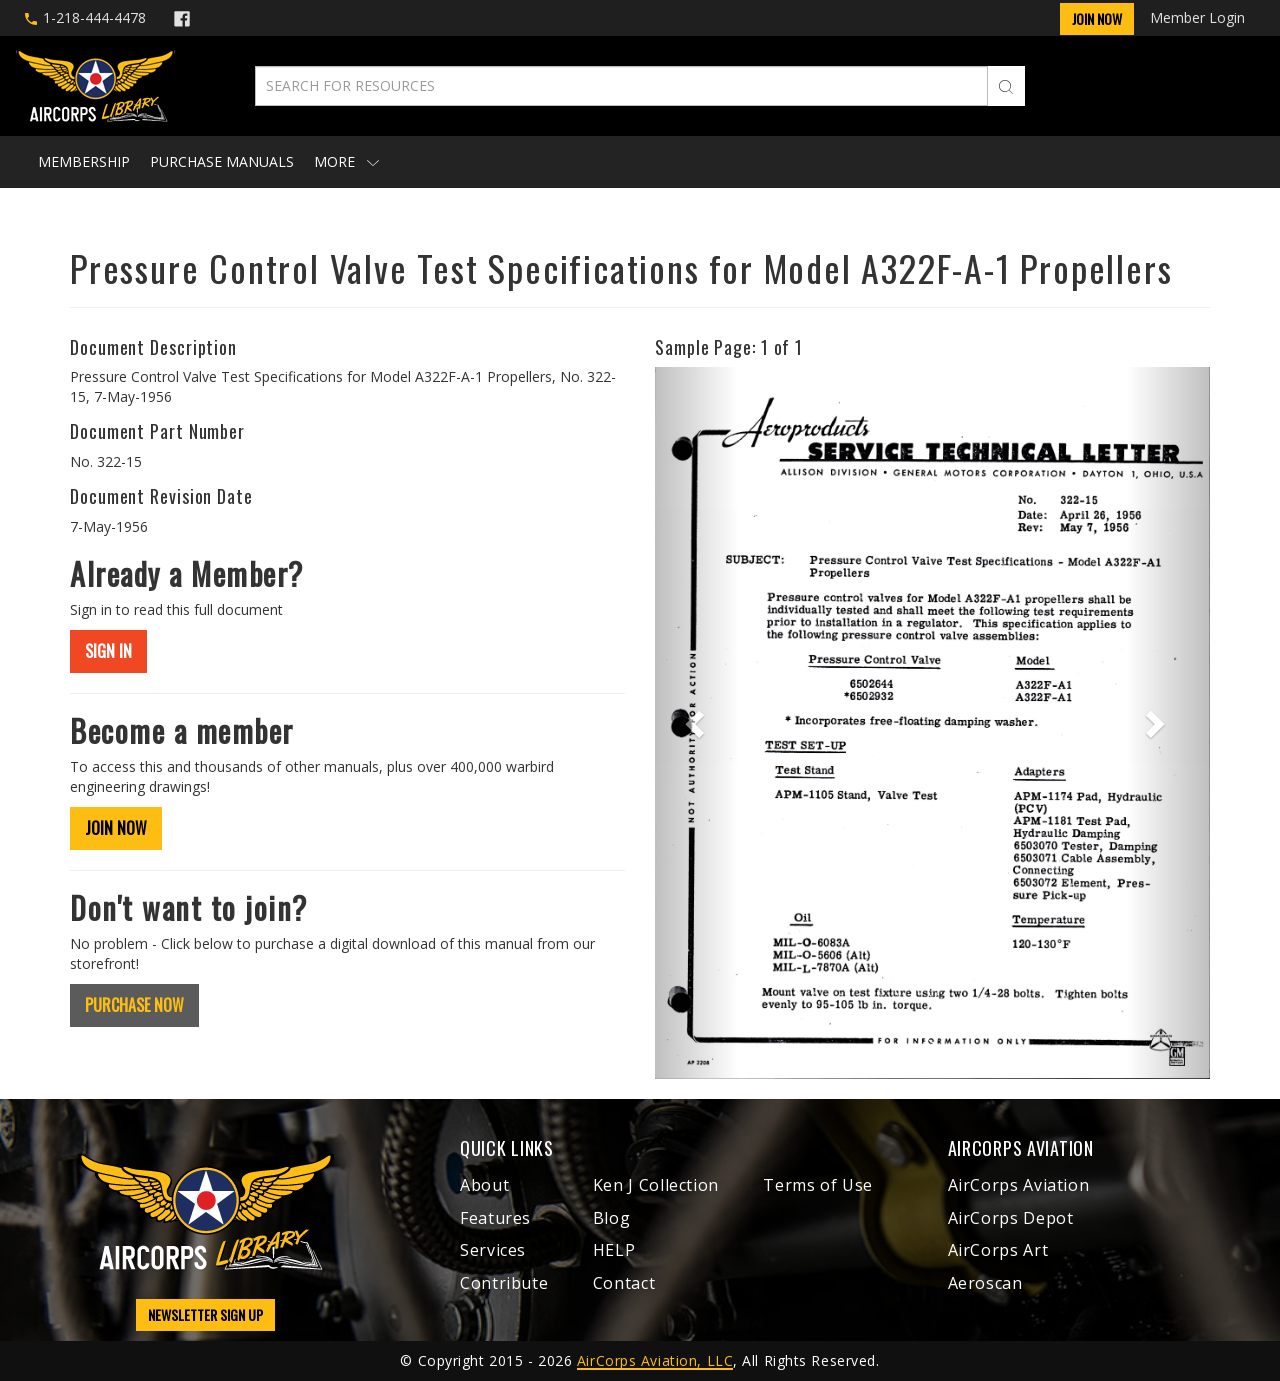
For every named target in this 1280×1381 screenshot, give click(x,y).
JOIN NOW (116, 828)
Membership (84, 161)
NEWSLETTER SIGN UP (205, 1314)
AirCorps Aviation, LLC (655, 1360)
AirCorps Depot (1011, 1218)
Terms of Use (818, 1185)
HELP (614, 1250)
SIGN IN (108, 651)
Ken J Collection (656, 1185)
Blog (612, 1218)
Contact (624, 1283)
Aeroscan (985, 1283)
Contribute (504, 1283)
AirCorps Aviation (1019, 1185)
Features (495, 1218)
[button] (696, 723)
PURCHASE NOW (134, 1005)
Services (493, 1250)
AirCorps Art (998, 1250)
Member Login (1197, 17)
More (346, 161)
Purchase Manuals (222, 161)
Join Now (1097, 18)
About (484, 1185)
